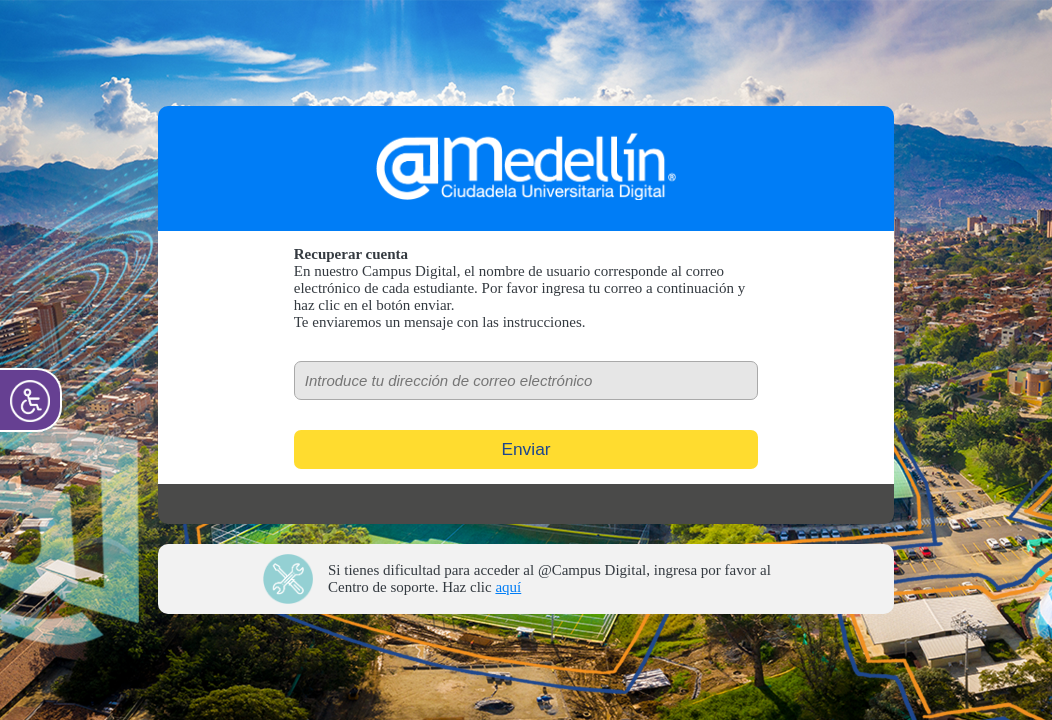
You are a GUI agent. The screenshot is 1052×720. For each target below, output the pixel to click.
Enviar (525, 449)
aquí (508, 587)
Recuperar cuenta (351, 254)
